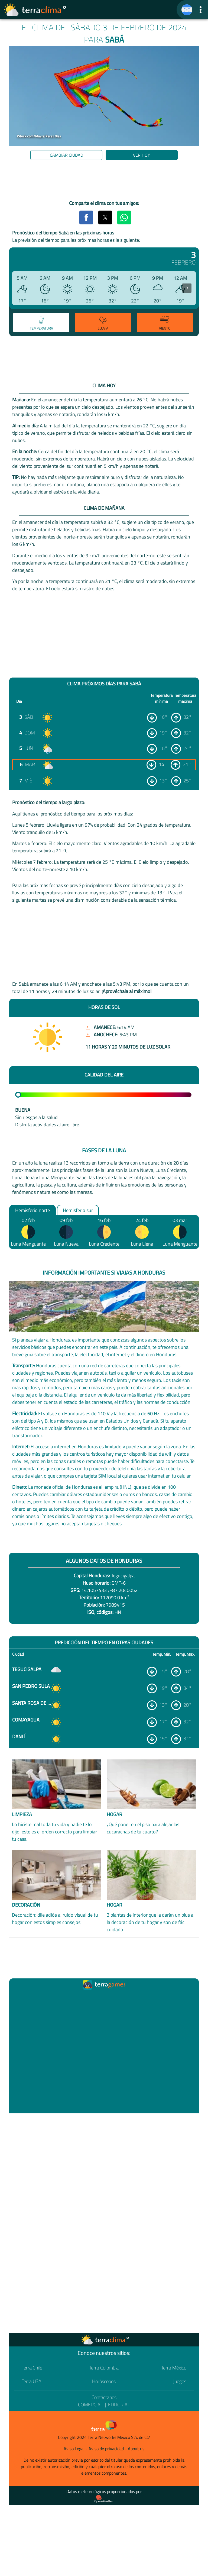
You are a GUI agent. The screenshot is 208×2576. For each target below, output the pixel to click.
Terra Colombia (104, 2367)
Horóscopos (104, 2381)
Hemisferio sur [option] (78, 1210)
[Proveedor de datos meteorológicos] (104, 2499)
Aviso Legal (74, 2448)
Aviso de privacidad (106, 2448)
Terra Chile (32, 2367)
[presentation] (186, 288)
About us (136, 2448)
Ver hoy (141, 155)
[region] (104, 181)
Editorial (119, 2404)
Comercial (90, 2404)
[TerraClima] (186, 9)
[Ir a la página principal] (35, 10)
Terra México (173, 2367)
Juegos (179, 2381)
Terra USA (31, 2381)
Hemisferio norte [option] (32, 1210)
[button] (200, 9)
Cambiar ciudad (66, 155)
